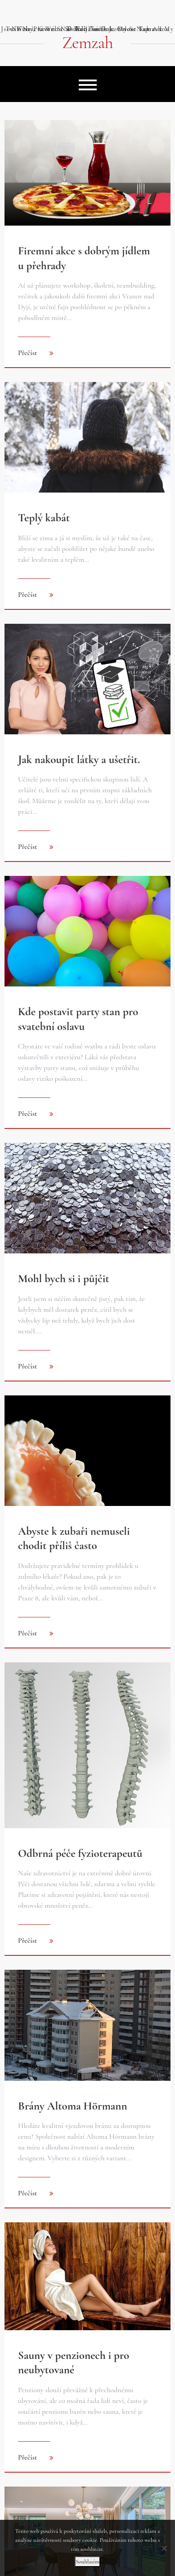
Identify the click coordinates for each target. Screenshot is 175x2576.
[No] (163, 2548)
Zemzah (87, 43)
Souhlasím (87, 2561)
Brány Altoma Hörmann (72, 2106)
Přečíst (27, 352)
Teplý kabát (44, 517)
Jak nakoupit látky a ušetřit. (79, 759)
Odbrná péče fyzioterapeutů (80, 1853)
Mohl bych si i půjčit (63, 1278)
